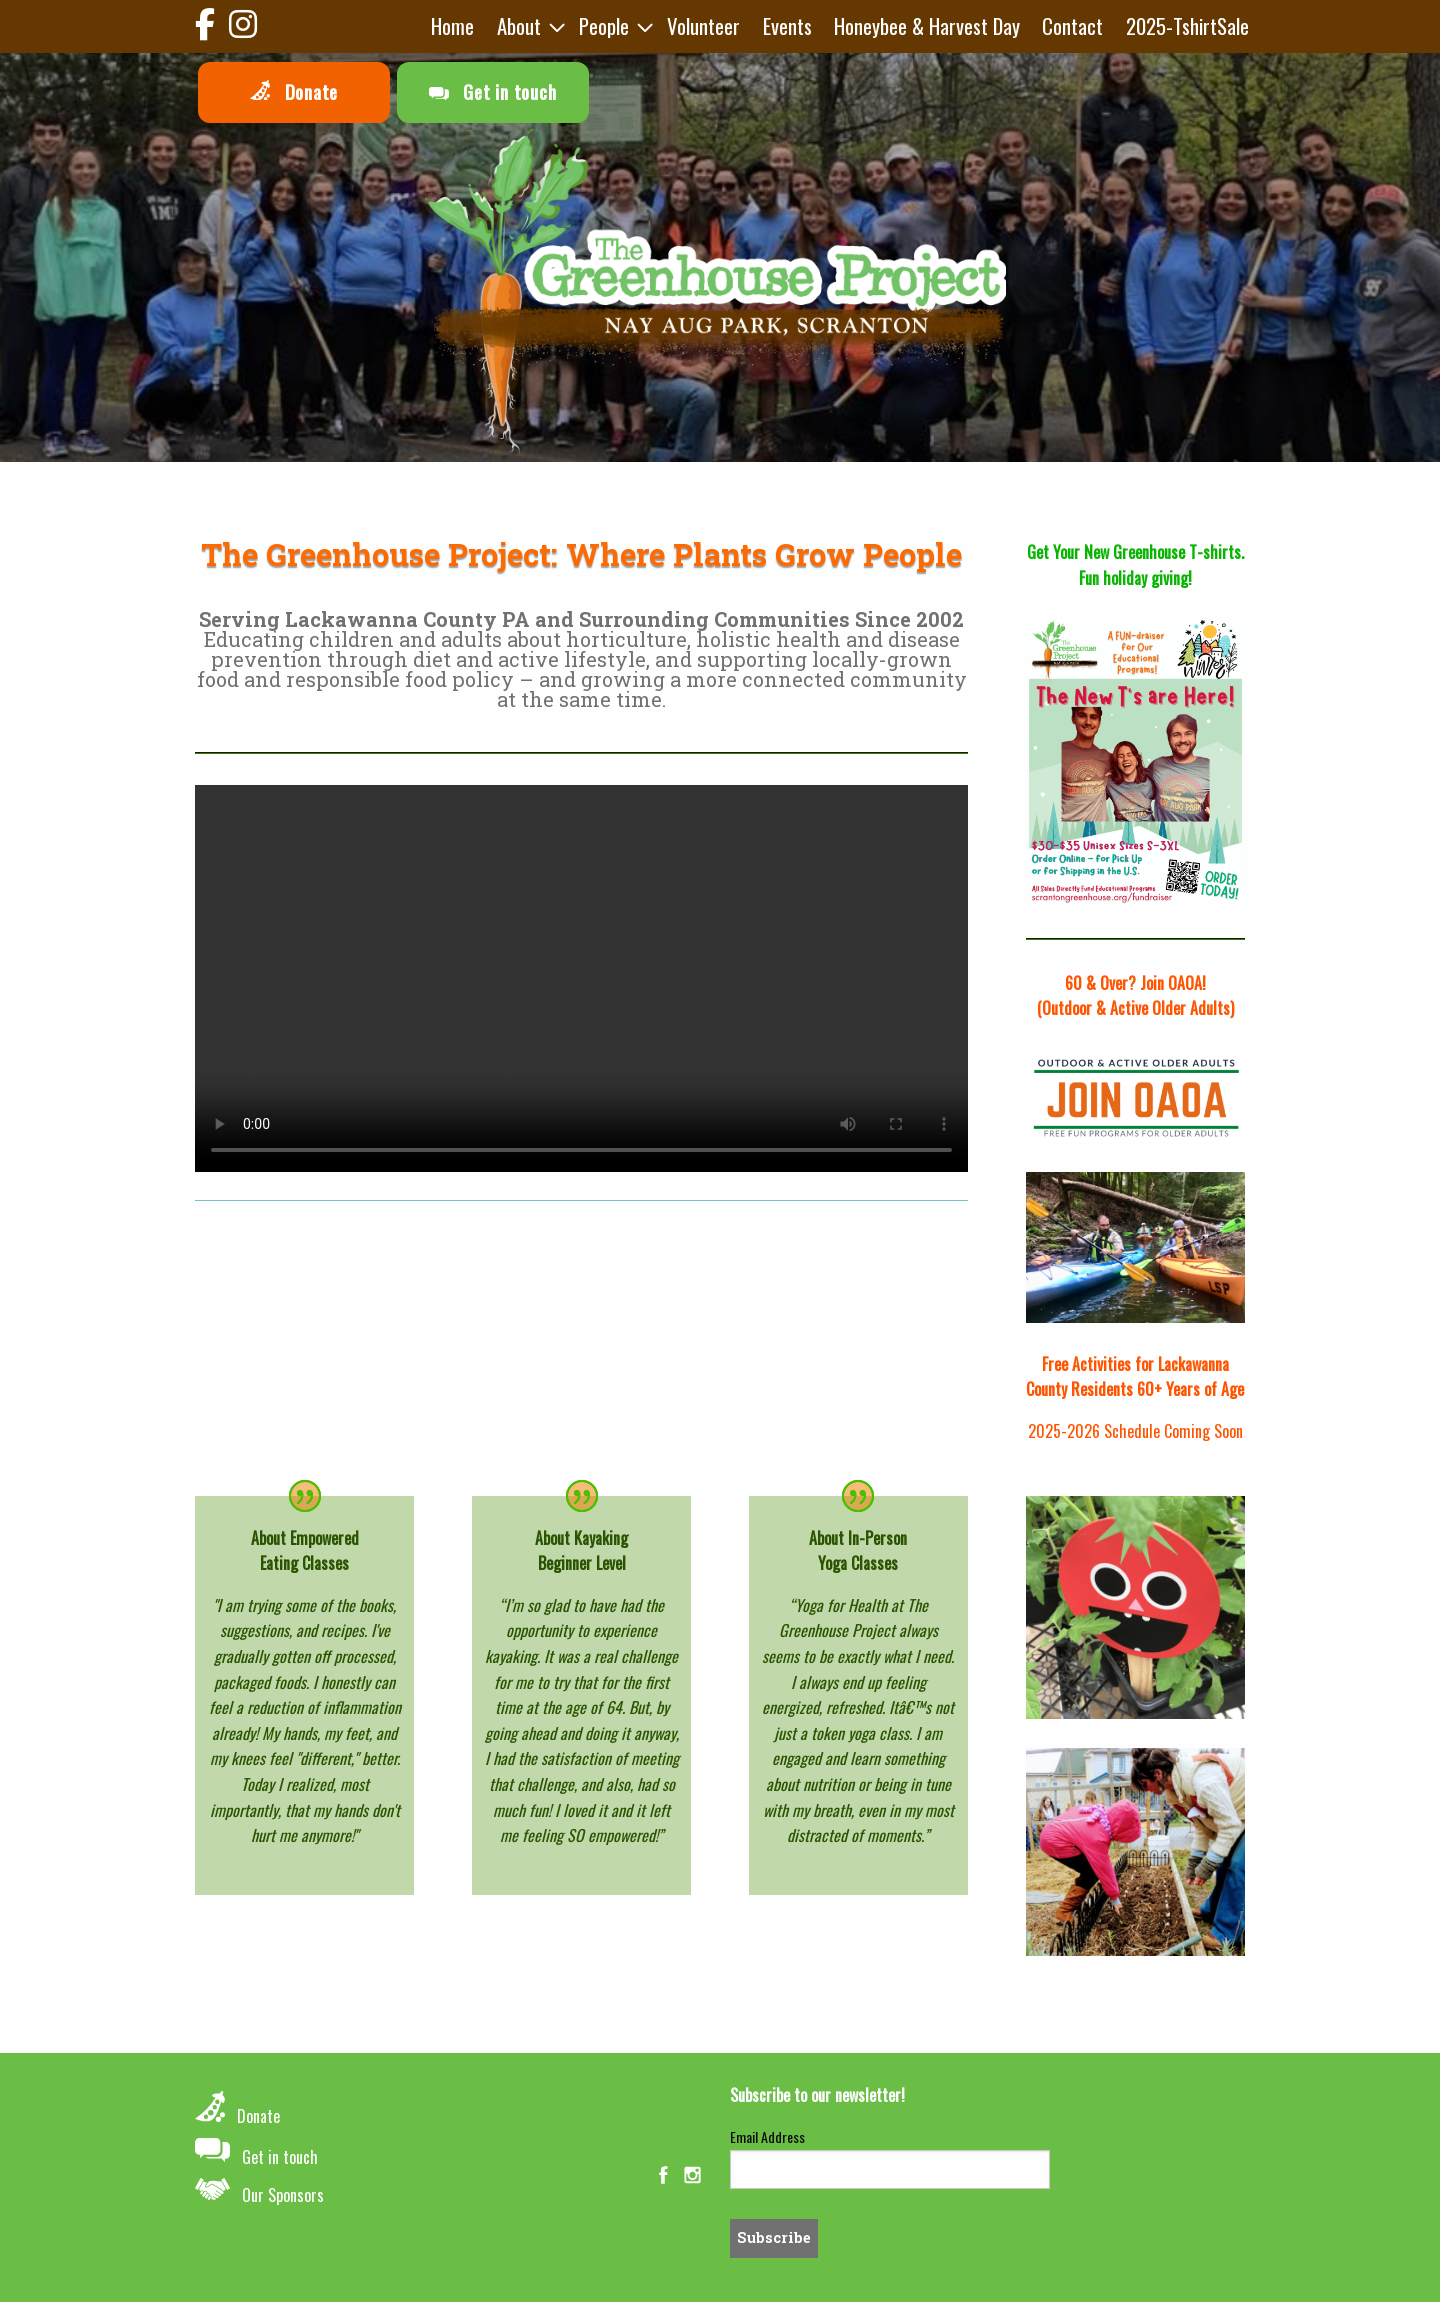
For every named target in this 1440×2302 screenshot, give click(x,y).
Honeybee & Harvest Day (927, 25)
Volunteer (703, 25)
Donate (294, 92)
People (604, 25)
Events (787, 25)
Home (452, 25)
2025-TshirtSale (1187, 25)
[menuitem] (452, 26)
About (519, 25)
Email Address (767, 2136)
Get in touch (493, 92)
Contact (1072, 25)
